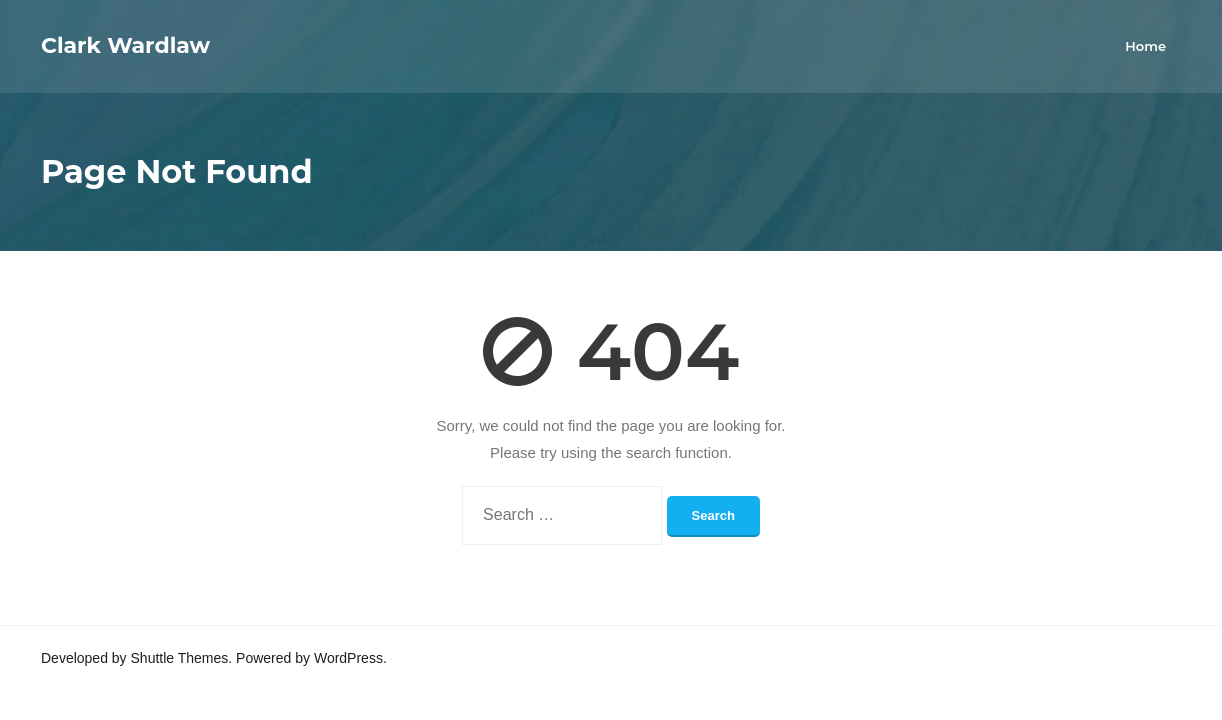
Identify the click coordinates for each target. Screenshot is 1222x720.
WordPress (348, 658)
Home (1145, 46)
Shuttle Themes (180, 658)
